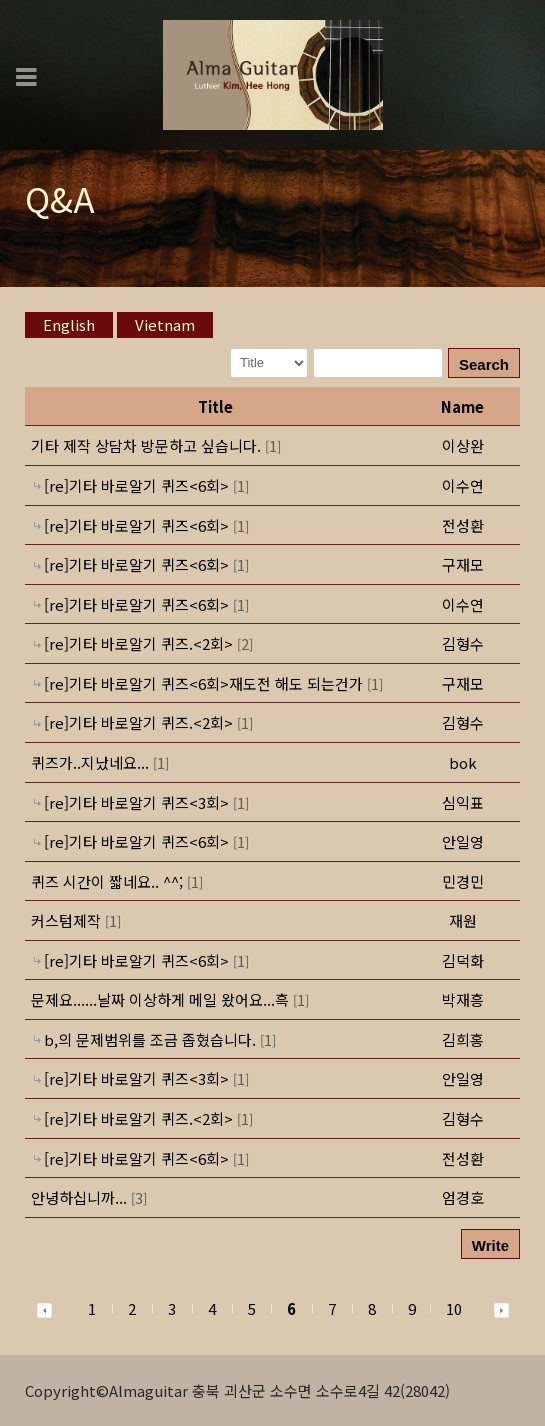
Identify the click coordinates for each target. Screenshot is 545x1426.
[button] (463, 445)
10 (454, 1308)
